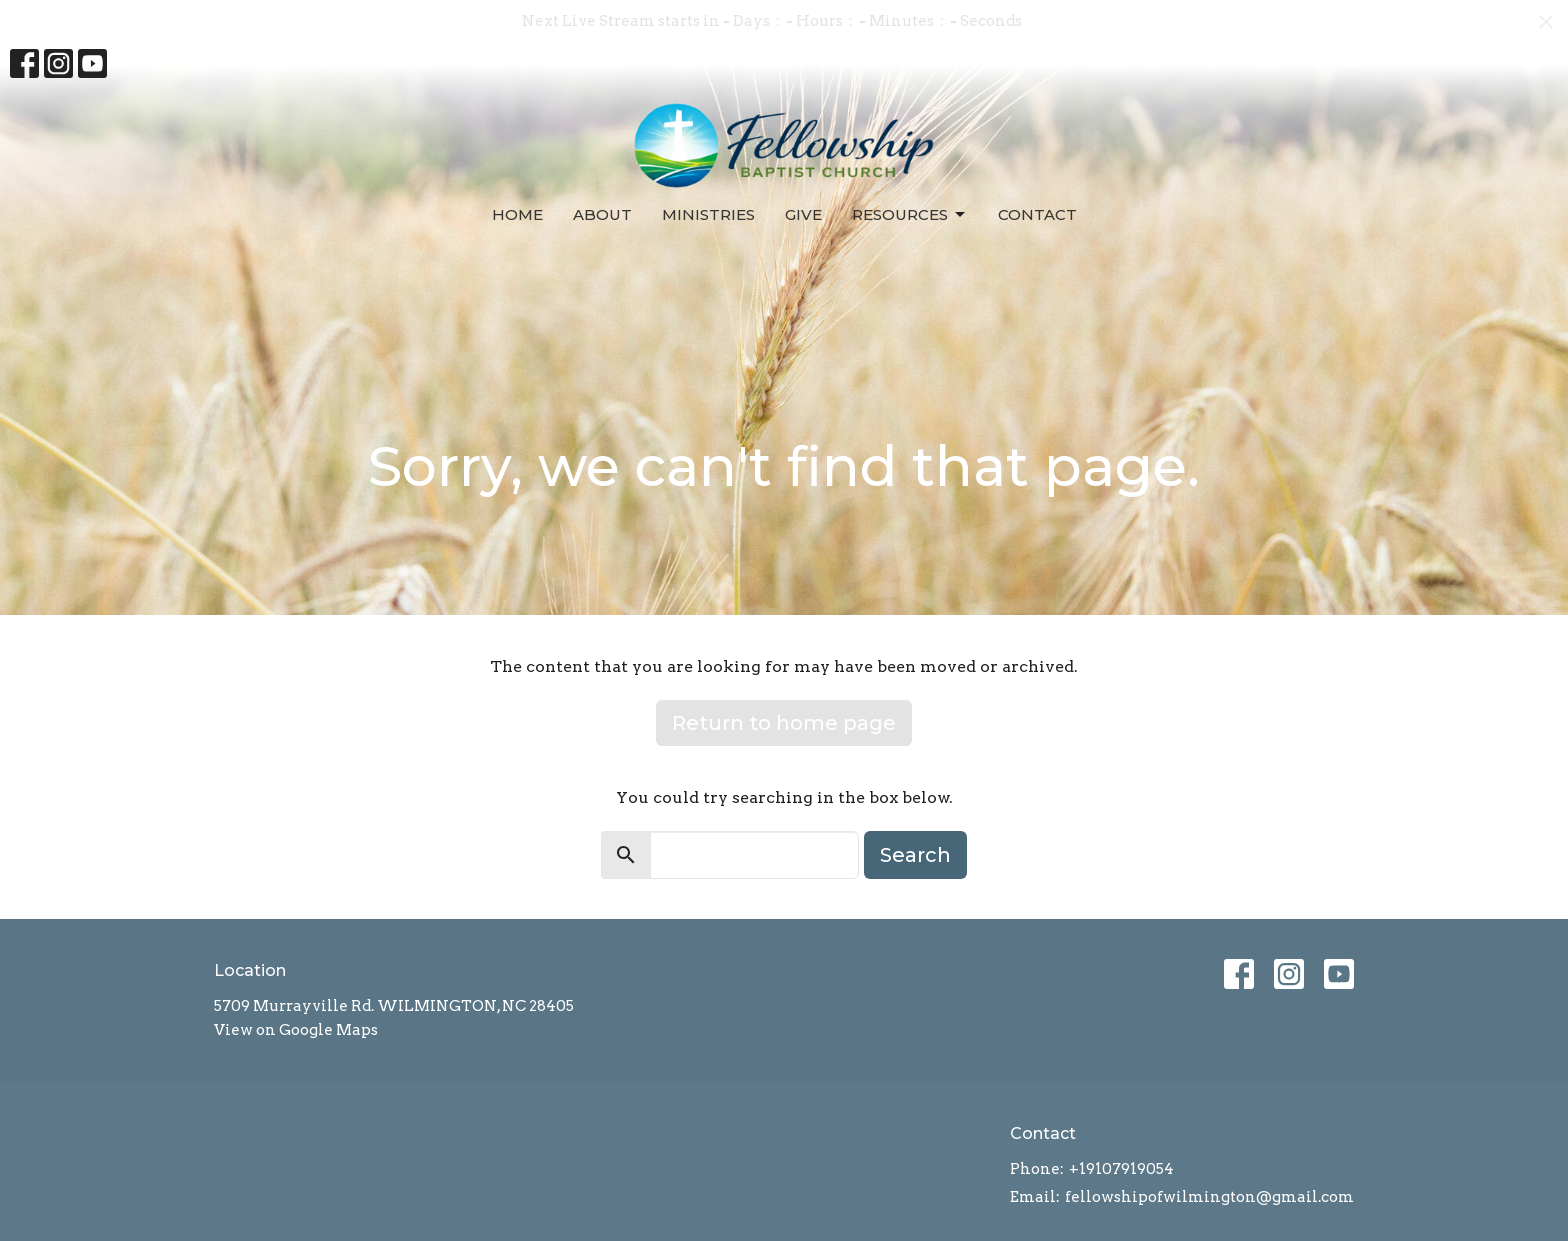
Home (517, 214)
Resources (910, 215)
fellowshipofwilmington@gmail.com (1209, 1197)
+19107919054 (1121, 1169)
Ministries (708, 214)
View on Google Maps (296, 1030)
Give (803, 214)
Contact (1037, 214)
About (602, 214)
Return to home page (784, 723)
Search (915, 855)
